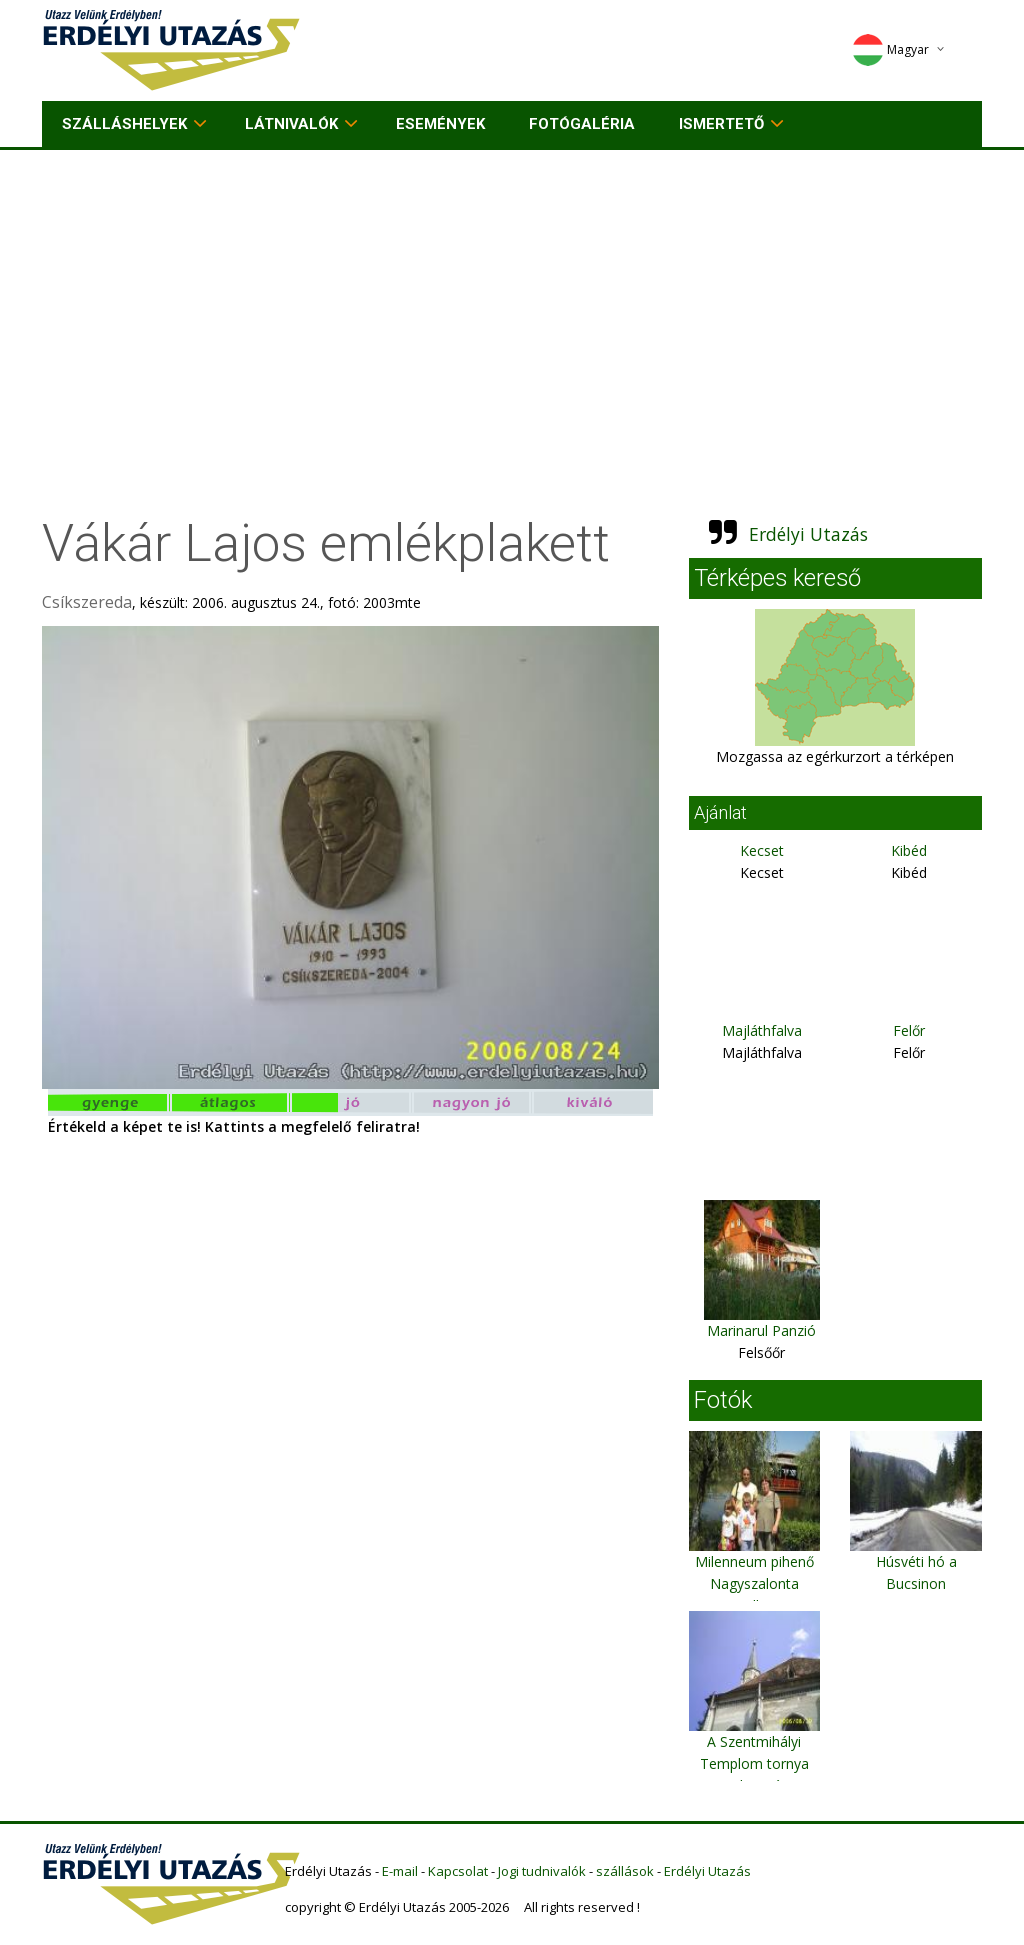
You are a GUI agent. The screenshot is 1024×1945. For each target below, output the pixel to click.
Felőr (909, 1030)
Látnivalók (291, 124)
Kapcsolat (458, 1871)
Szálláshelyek (124, 124)
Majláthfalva (762, 1030)
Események (440, 124)
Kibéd (909, 850)
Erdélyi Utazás (808, 534)
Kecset (762, 850)
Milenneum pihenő (754, 1561)
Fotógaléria (582, 124)
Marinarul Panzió (761, 1330)
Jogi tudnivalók (542, 1871)
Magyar (890, 49)
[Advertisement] (512, 300)
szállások (625, 1871)
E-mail (400, 1871)
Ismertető (721, 124)
